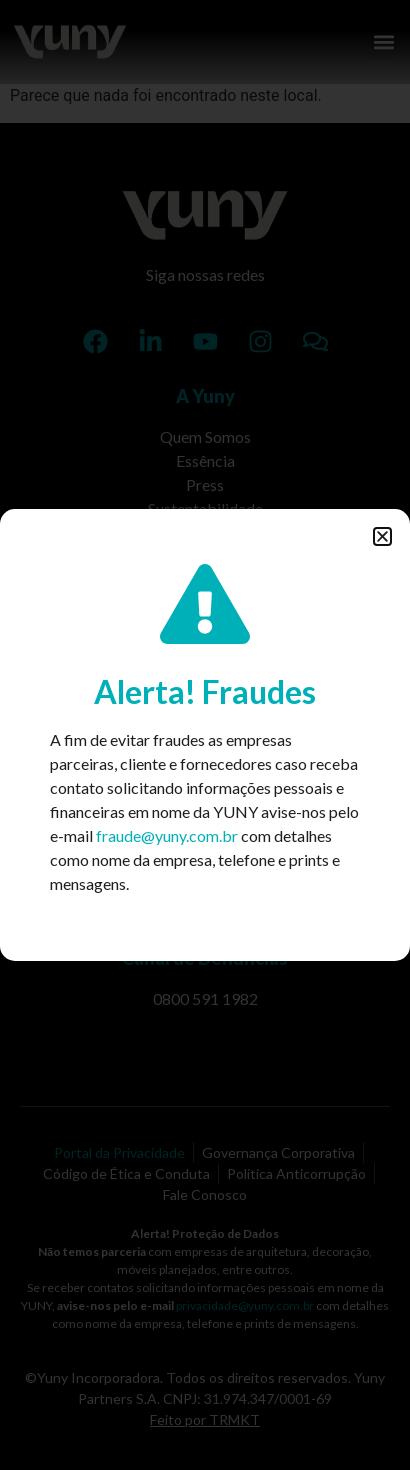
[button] (382, 536)
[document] (205, 735)
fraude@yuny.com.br (167, 835)
